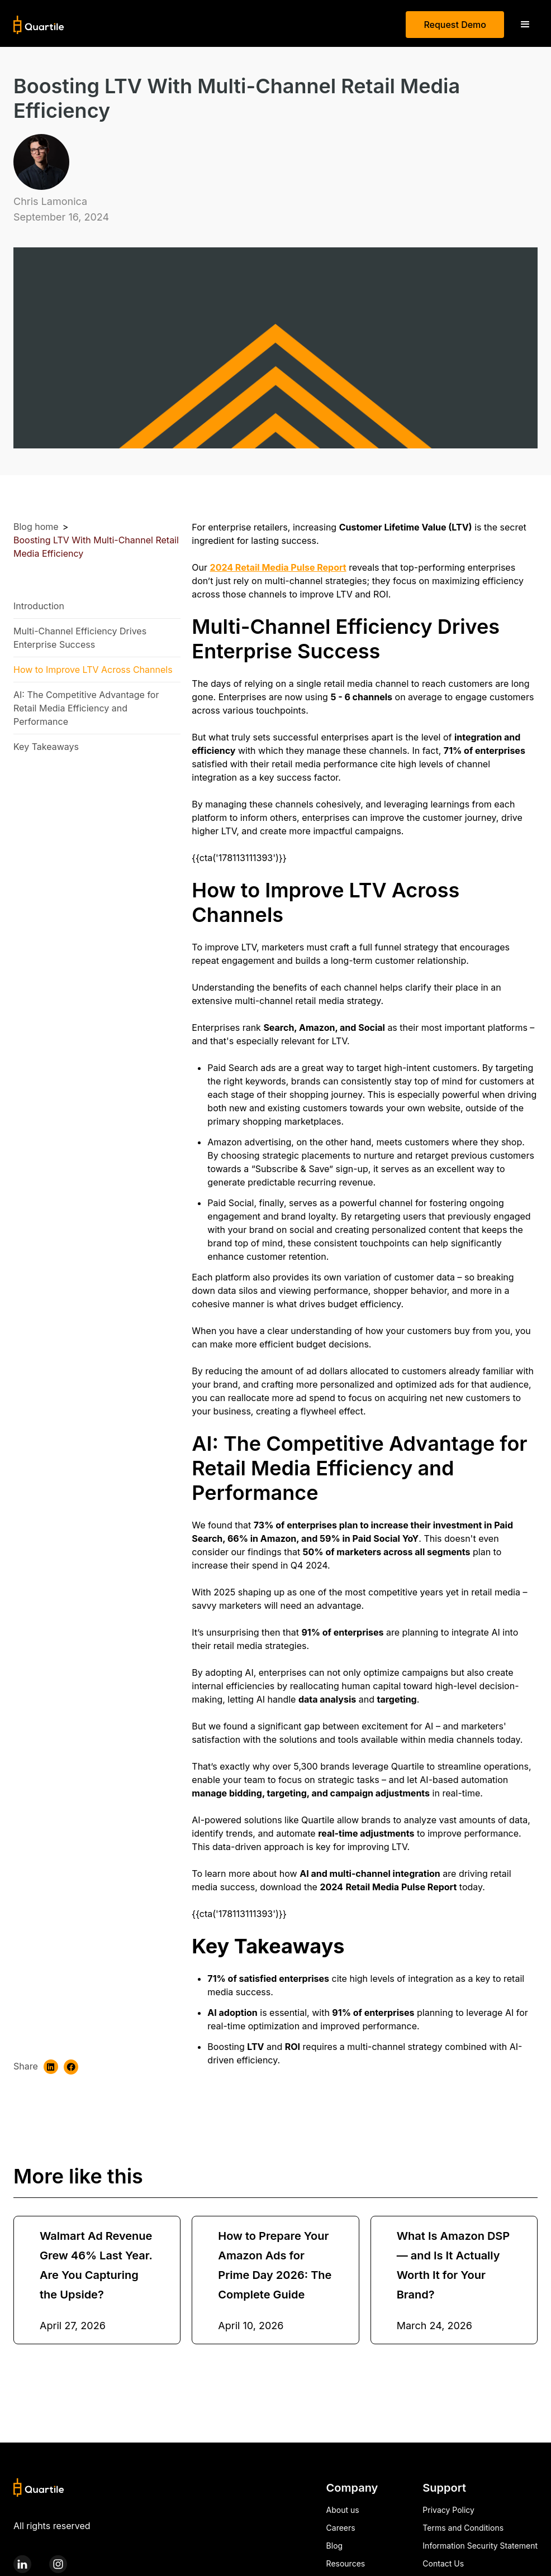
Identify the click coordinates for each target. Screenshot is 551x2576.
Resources (345, 2563)
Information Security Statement (480, 2545)
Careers (340, 2527)
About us (342, 2510)
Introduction (38, 605)
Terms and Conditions (463, 2527)
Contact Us (443, 2563)
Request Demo (455, 24)
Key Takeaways (46, 746)
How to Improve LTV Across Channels (94, 669)
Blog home (36, 526)
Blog (334, 2545)
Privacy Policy (448, 2510)
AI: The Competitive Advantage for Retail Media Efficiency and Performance (86, 708)
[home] (38, 25)
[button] (525, 24)
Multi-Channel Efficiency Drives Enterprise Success (79, 637)
